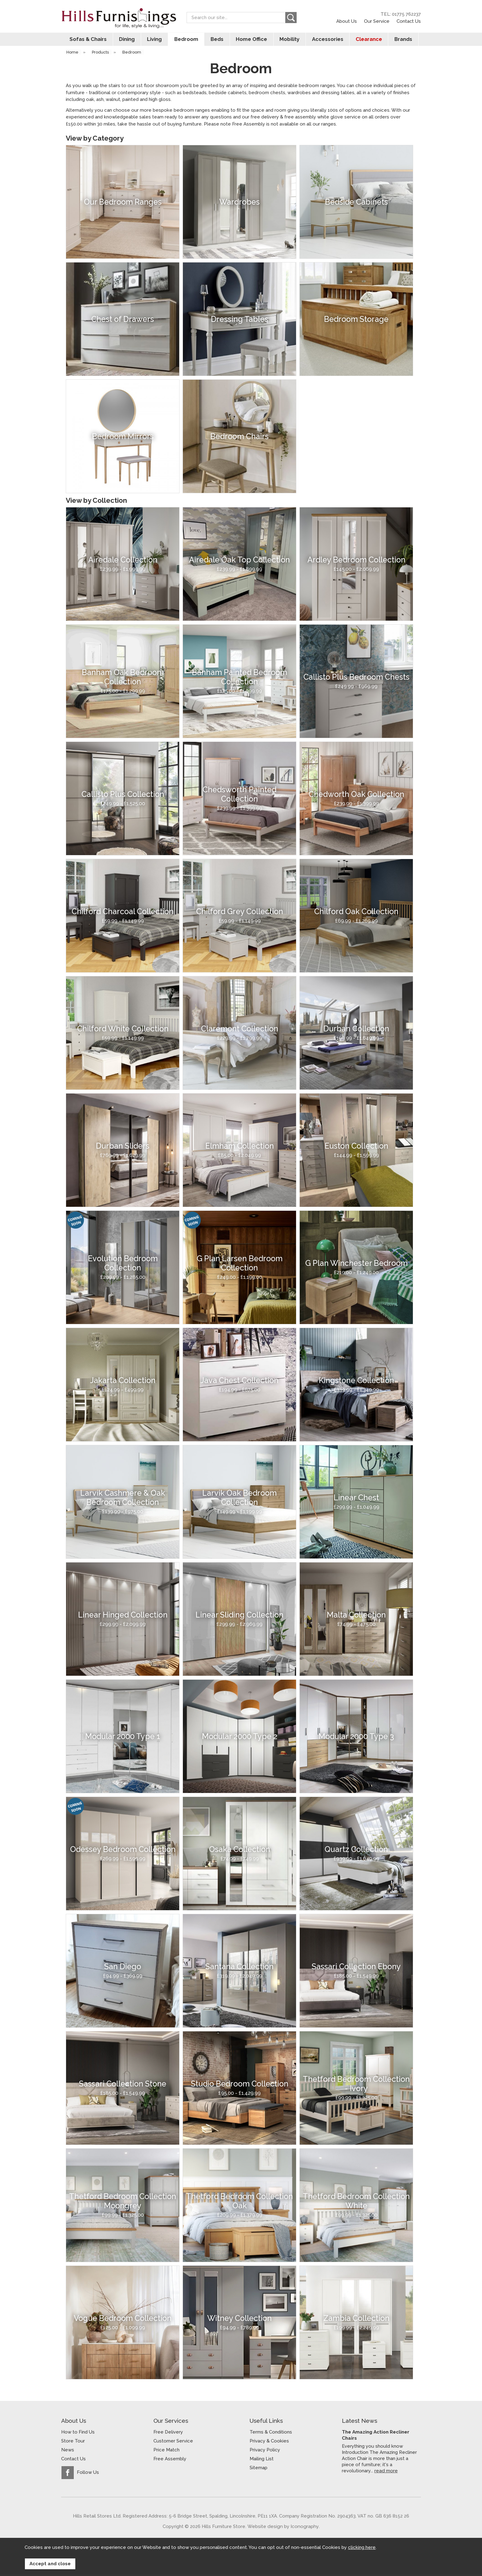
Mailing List (262, 2460)
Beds (217, 41)
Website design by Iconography (283, 2527)
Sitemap (258, 2469)
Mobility (290, 41)
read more (385, 2471)
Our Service (376, 21)
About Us (346, 21)
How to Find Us (78, 2433)
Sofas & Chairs (86, 41)
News (67, 2451)
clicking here (362, 2549)
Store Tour (73, 2442)
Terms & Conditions (271, 2433)
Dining (125, 41)
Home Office (251, 41)
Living (153, 41)
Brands (404, 41)
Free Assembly (169, 2460)
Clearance (370, 41)
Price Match (166, 2451)
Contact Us (409, 21)
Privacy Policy (265, 2451)
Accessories (328, 41)
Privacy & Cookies (269, 2442)
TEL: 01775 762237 (401, 14)
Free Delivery (168, 2433)
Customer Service (173, 2442)
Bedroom (185, 41)
